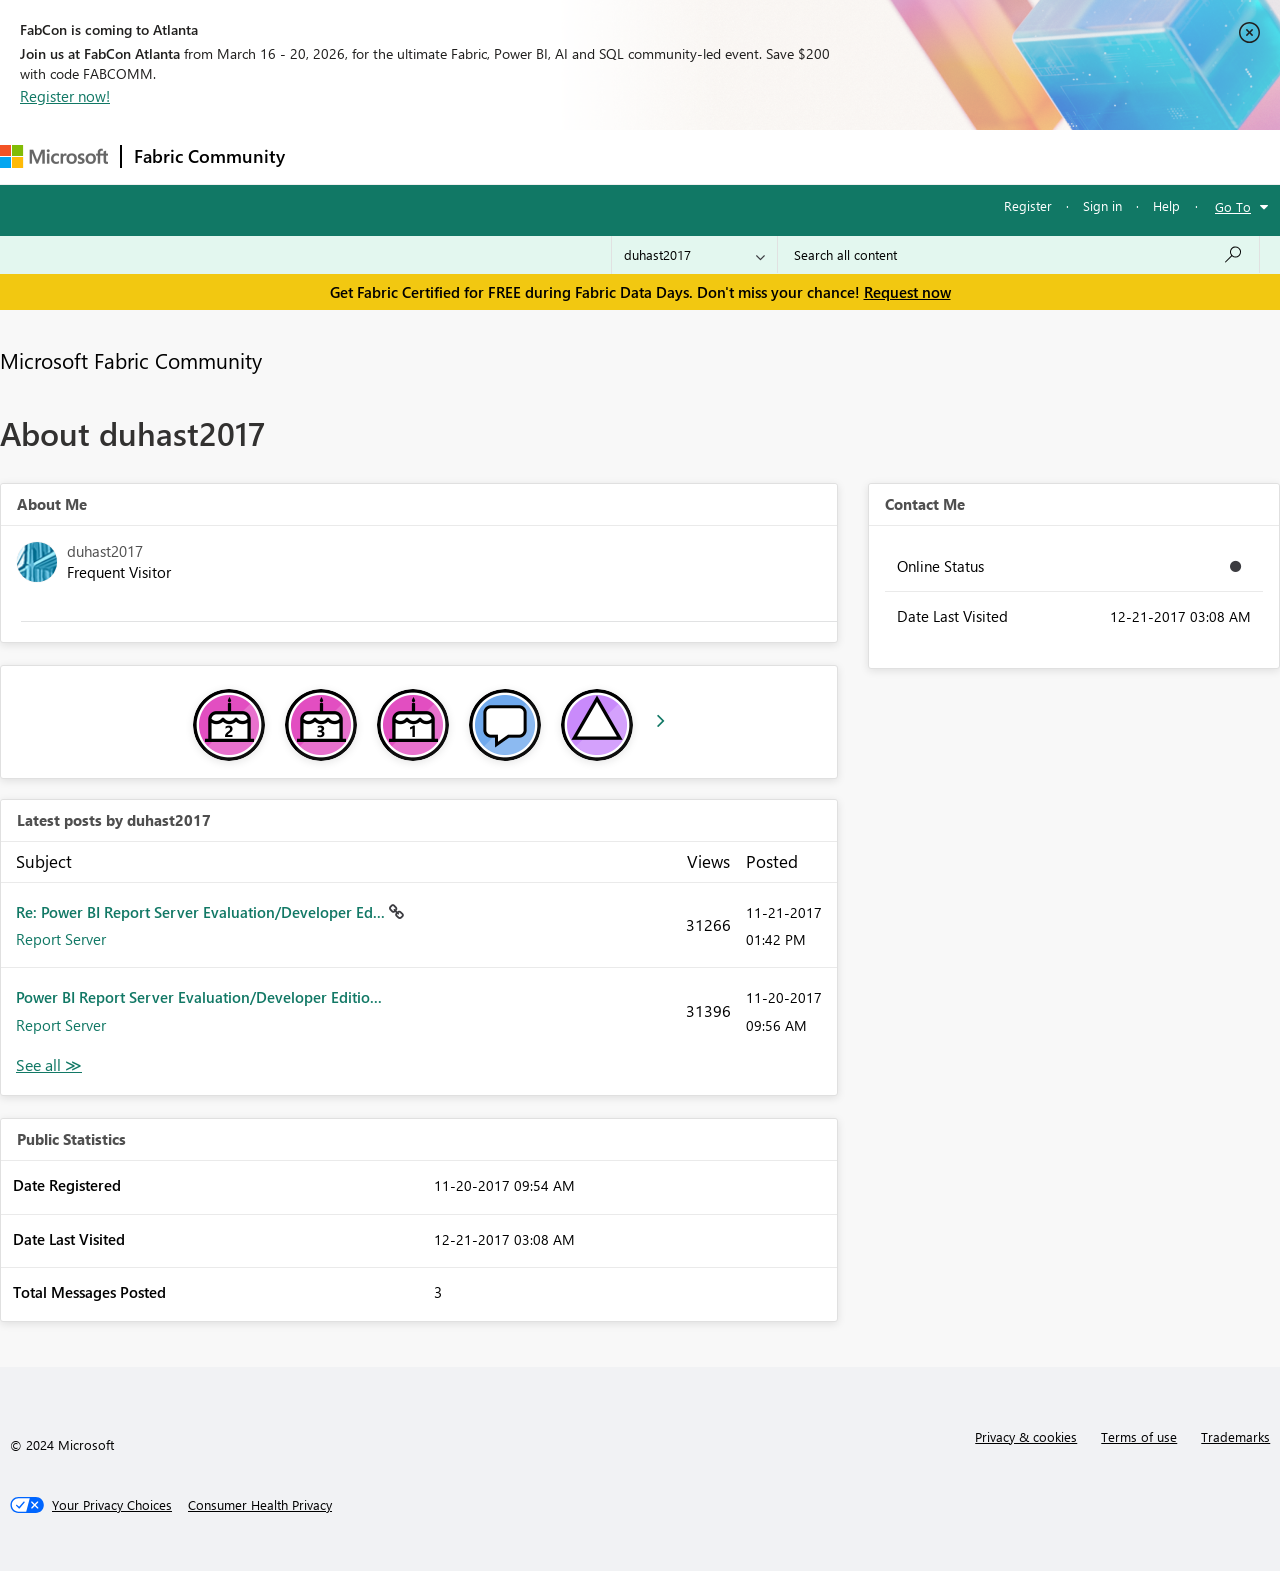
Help (1166, 205)
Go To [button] (1233, 206)
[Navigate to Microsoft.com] (54, 156)
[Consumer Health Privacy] (260, 1505)
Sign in (1102, 205)
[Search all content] (1018, 255)
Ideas (500, 156)
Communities (589, 156)
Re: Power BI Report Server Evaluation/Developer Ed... (202, 912)
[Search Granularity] (694, 255)
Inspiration (418, 156)
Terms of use (1139, 1436)
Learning (756, 156)
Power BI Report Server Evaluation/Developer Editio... (199, 997)
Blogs (679, 156)
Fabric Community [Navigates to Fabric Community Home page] (209, 156)
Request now (907, 292)
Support (840, 156)
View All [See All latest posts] (49, 1065)
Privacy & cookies (1026, 1436)
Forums (330, 156)
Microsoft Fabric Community (131, 360)
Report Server (61, 939)
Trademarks (1235, 1436)
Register (1028, 205)
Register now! (65, 96)
